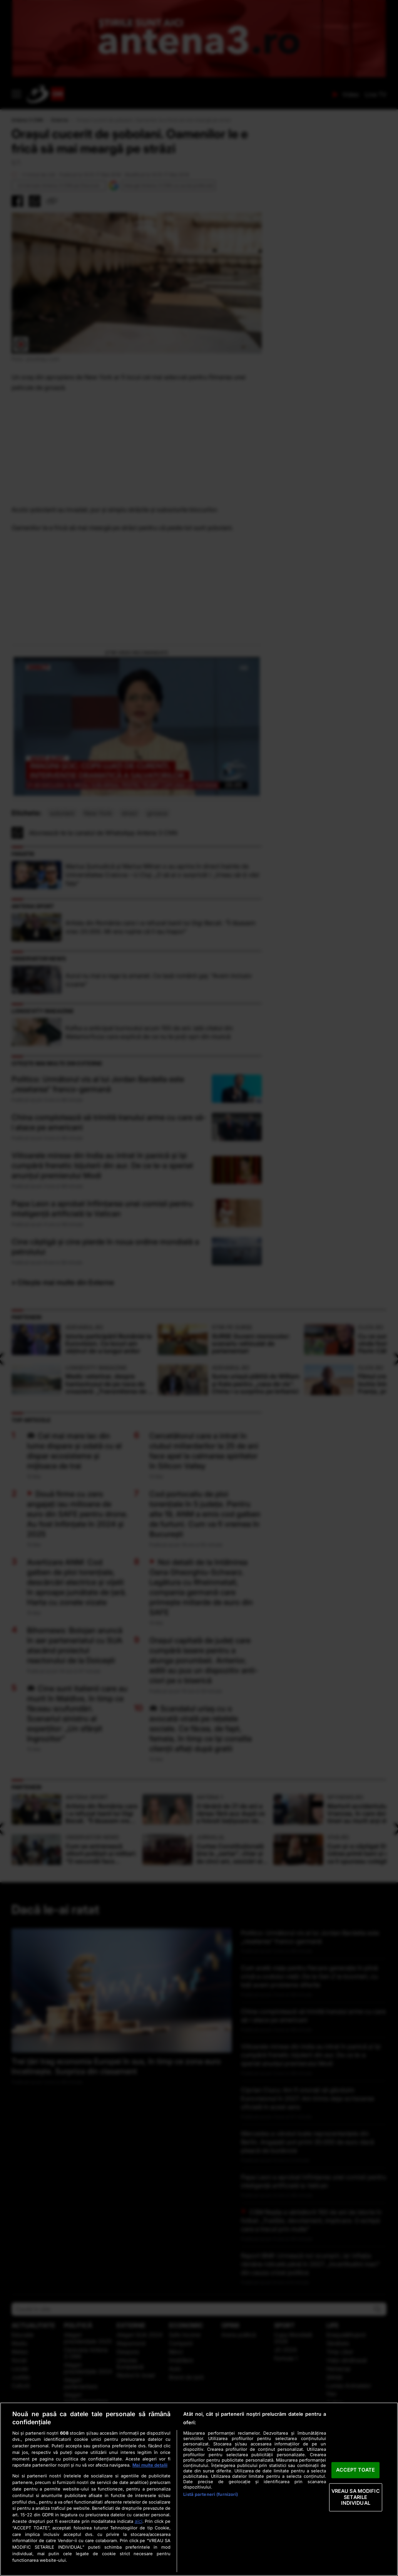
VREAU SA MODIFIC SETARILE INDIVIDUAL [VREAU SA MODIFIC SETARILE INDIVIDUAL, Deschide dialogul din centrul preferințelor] (355, 2497)
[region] (199, 2489)
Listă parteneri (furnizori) (210, 2494)
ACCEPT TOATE (355, 2470)
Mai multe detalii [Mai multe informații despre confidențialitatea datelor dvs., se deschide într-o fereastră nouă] (149, 2465)
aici (138, 2521)
